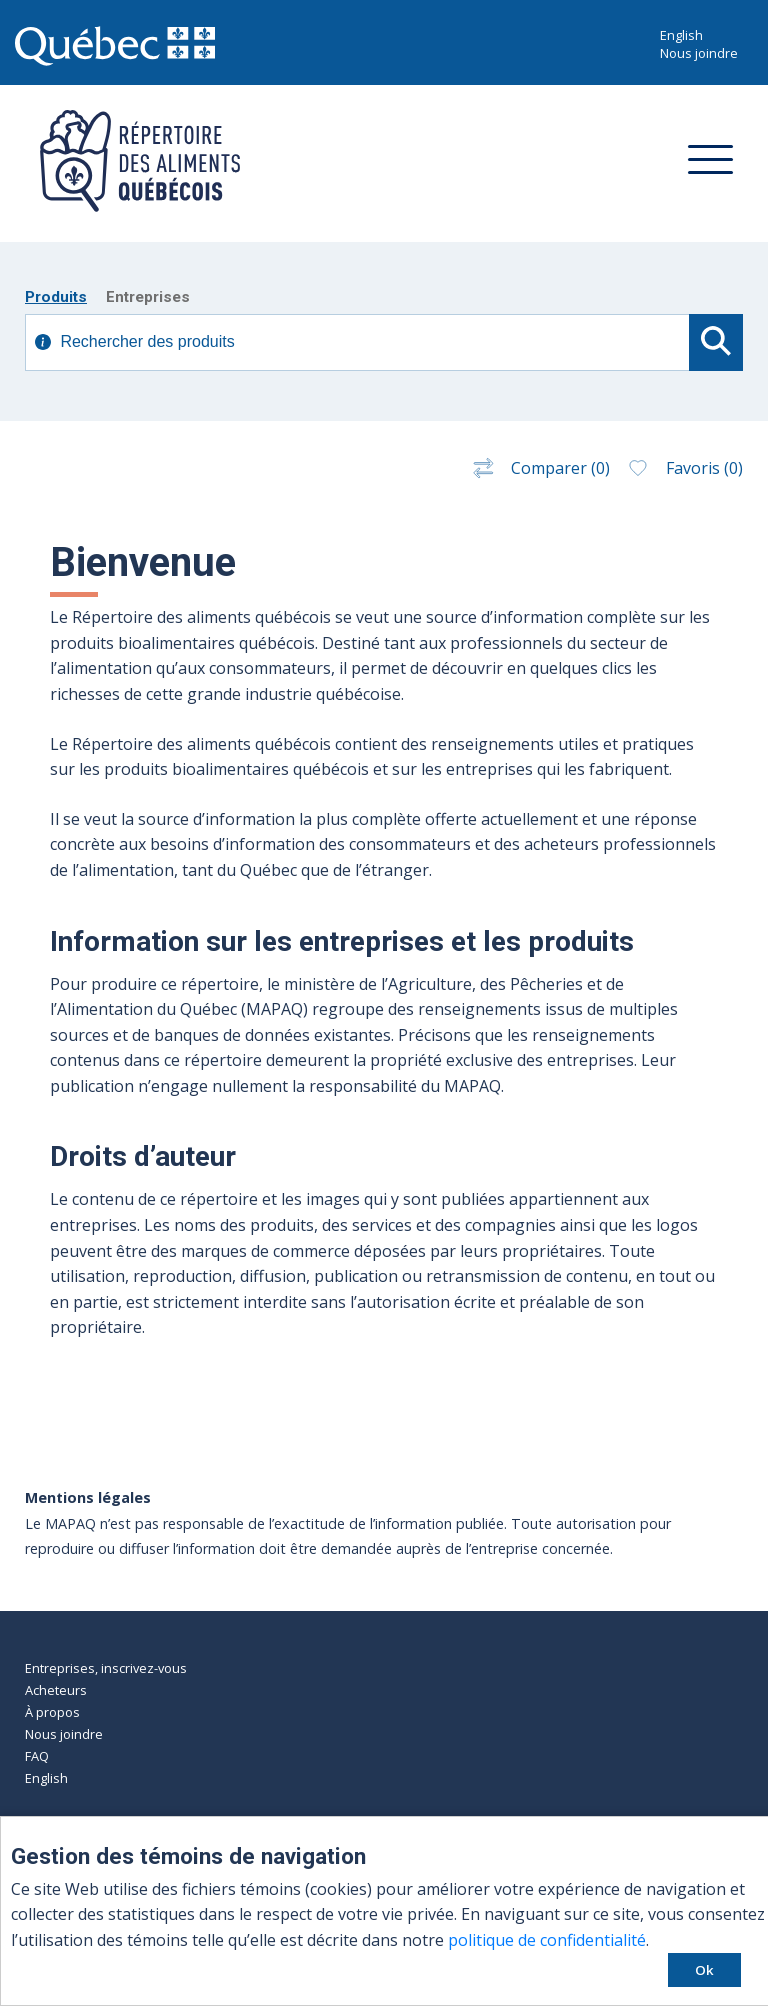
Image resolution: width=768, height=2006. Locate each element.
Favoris (683, 468)
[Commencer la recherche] (716, 342)
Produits (56, 297)
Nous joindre (699, 53)
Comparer (539, 468)
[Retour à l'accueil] (132, 206)
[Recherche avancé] (358, 342)
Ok (704, 1970)
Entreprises (148, 297)
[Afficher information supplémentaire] (43, 344)
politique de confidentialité (547, 1940)
